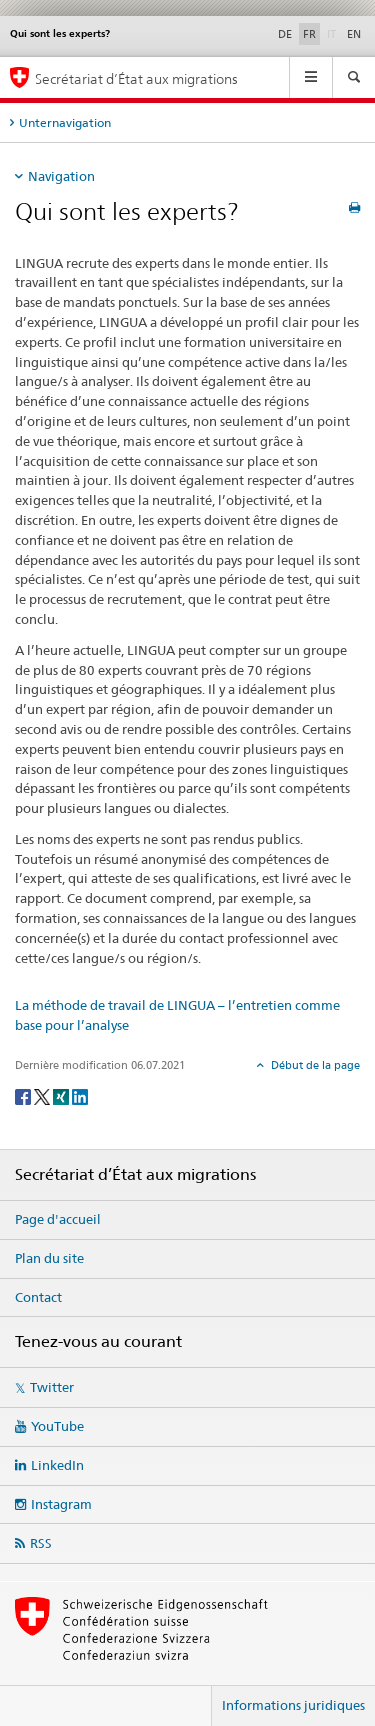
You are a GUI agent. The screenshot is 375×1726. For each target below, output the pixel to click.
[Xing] (62, 1095)
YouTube (57, 1426)
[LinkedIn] (80, 1095)
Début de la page (314, 1065)
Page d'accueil (58, 1219)
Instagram (61, 1504)
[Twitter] (43, 1095)
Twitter (52, 1387)
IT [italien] (333, 33)
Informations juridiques (293, 1705)
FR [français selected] (309, 34)
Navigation (61, 176)
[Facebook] (24, 1095)
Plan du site (49, 1258)
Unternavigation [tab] (65, 122)
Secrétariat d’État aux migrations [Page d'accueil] (136, 78)
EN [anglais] (354, 34)
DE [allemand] (285, 34)
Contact (38, 1297)
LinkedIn (57, 1465)
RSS (41, 1543)
